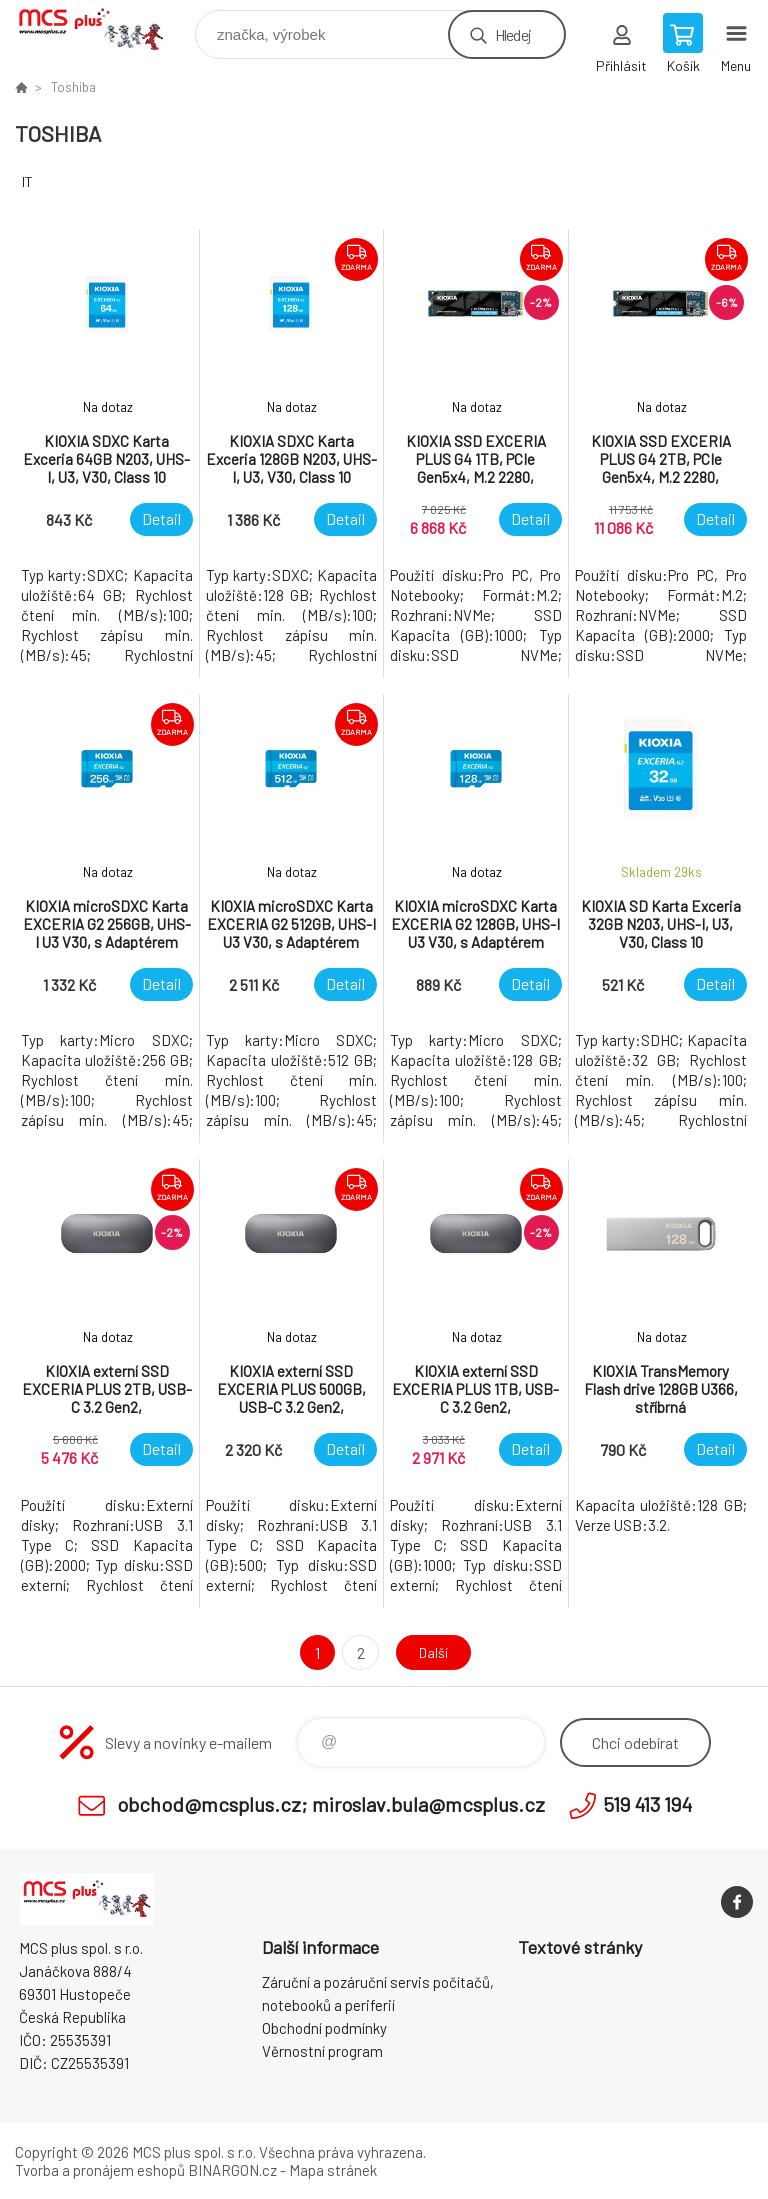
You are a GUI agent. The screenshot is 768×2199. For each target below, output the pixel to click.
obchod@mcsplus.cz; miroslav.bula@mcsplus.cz (331, 1804)
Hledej (513, 34)
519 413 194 (647, 1804)
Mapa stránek (333, 2170)
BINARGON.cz (232, 2170)
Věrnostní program (322, 2051)
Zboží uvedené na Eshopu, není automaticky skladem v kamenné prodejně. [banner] (103, 29)
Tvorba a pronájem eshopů (100, 2170)
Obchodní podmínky (324, 2028)
